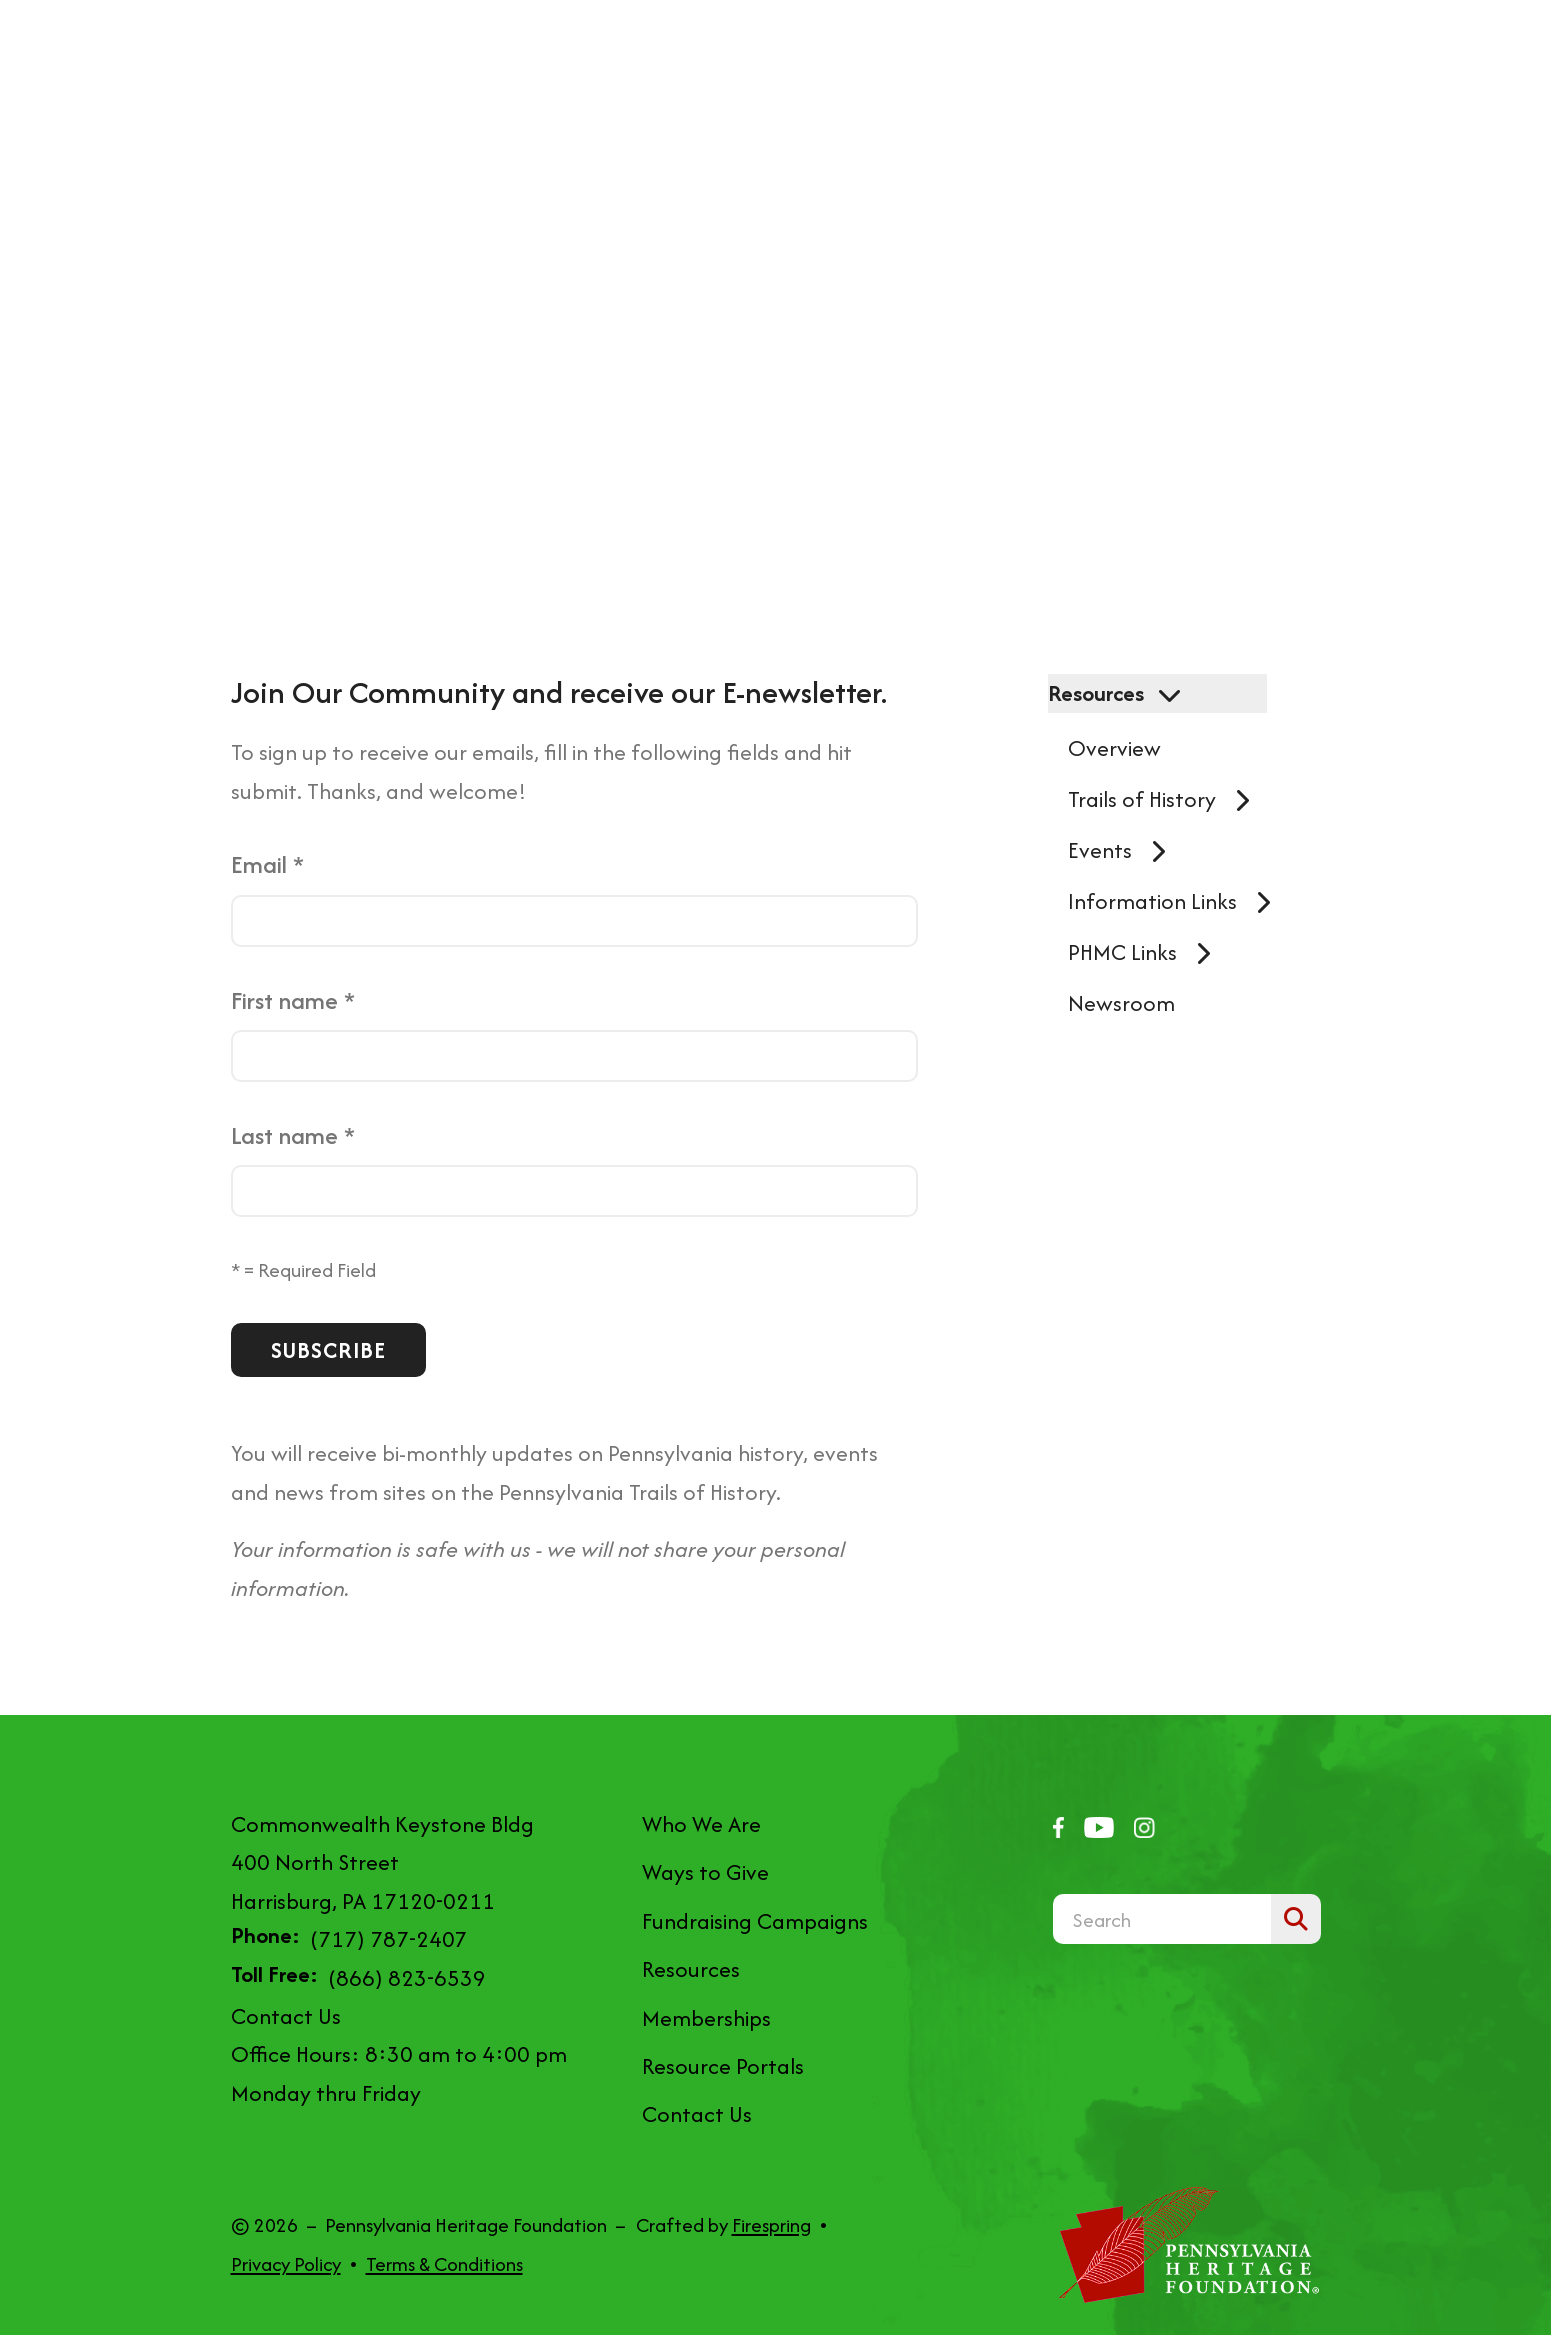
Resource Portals (723, 2066)
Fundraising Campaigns (755, 1921)
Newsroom (1121, 1003)
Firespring (771, 2225)
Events (1125, 850)
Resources (1121, 693)
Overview (1114, 748)
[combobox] (1162, 1919)
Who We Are (701, 1824)
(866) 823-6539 (407, 1978)
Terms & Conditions (444, 2264)
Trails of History (1167, 799)
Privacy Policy (286, 2264)
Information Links (1177, 901)
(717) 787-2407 (388, 1939)
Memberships (706, 2018)
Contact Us (286, 2016)
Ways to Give (705, 1872)
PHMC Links (1147, 952)
